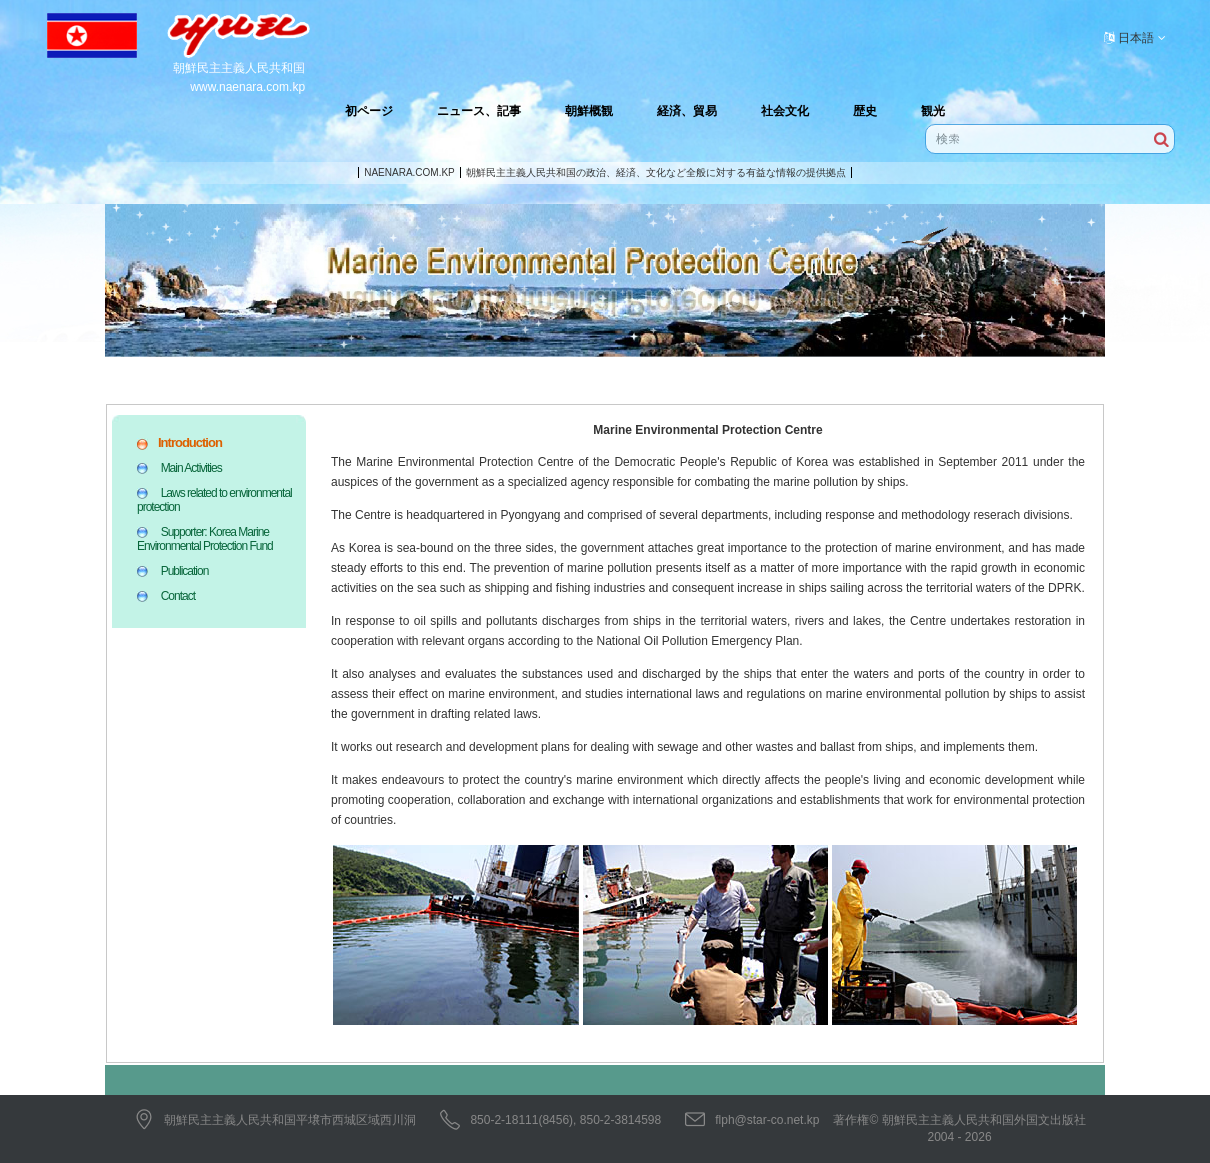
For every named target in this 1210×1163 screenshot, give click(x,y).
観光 (933, 111)
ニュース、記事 (479, 111)
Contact (178, 596)
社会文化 (785, 111)
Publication (185, 571)
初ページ (369, 111)
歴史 (865, 111)
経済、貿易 (687, 111)
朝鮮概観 (589, 111)
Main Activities (191, 468)
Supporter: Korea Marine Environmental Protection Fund (205, 539)
